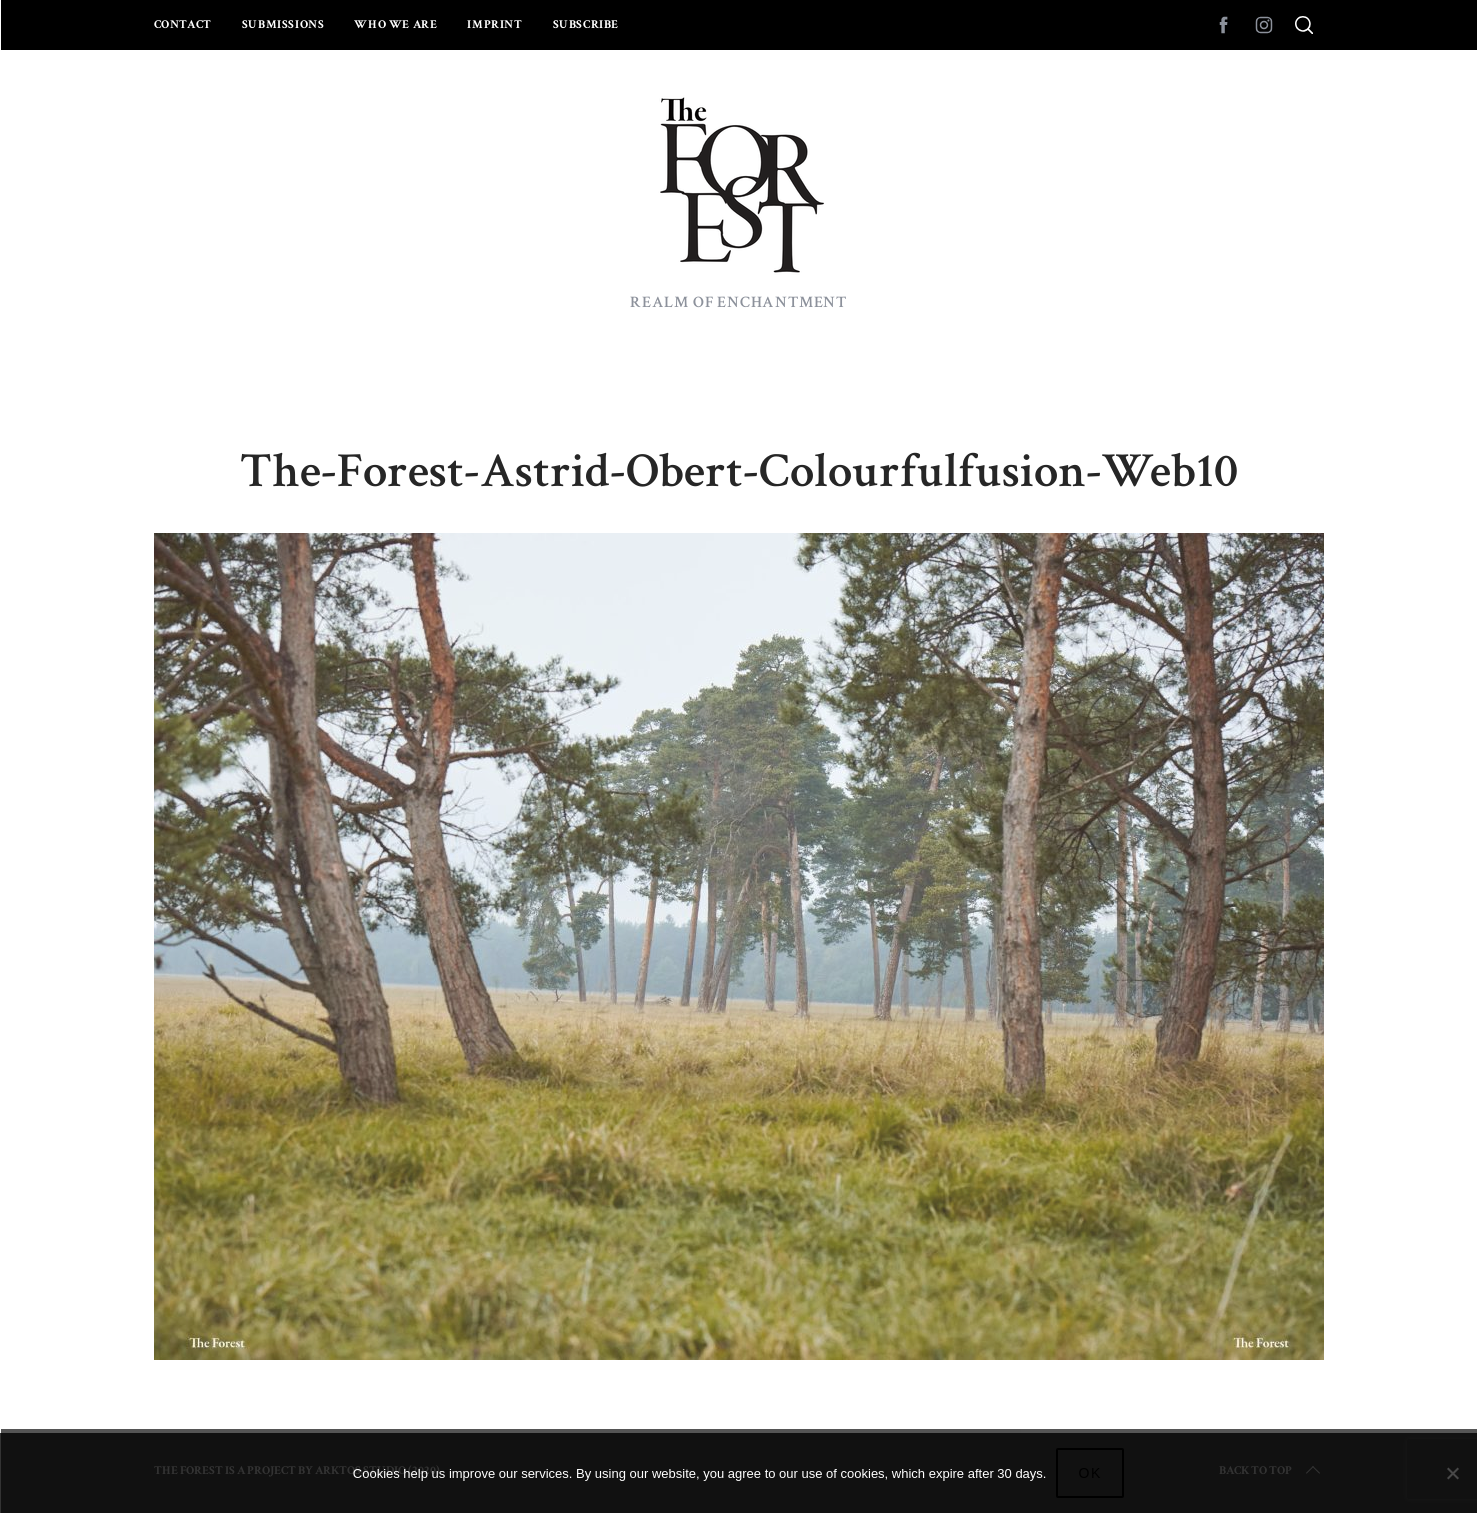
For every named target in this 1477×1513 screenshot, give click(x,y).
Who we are (395, 24)
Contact (183, 24)
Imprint (494, 24)
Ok (1090, 1473)
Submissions (283, 24)
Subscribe (586, 24)
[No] (1452, 1473)
